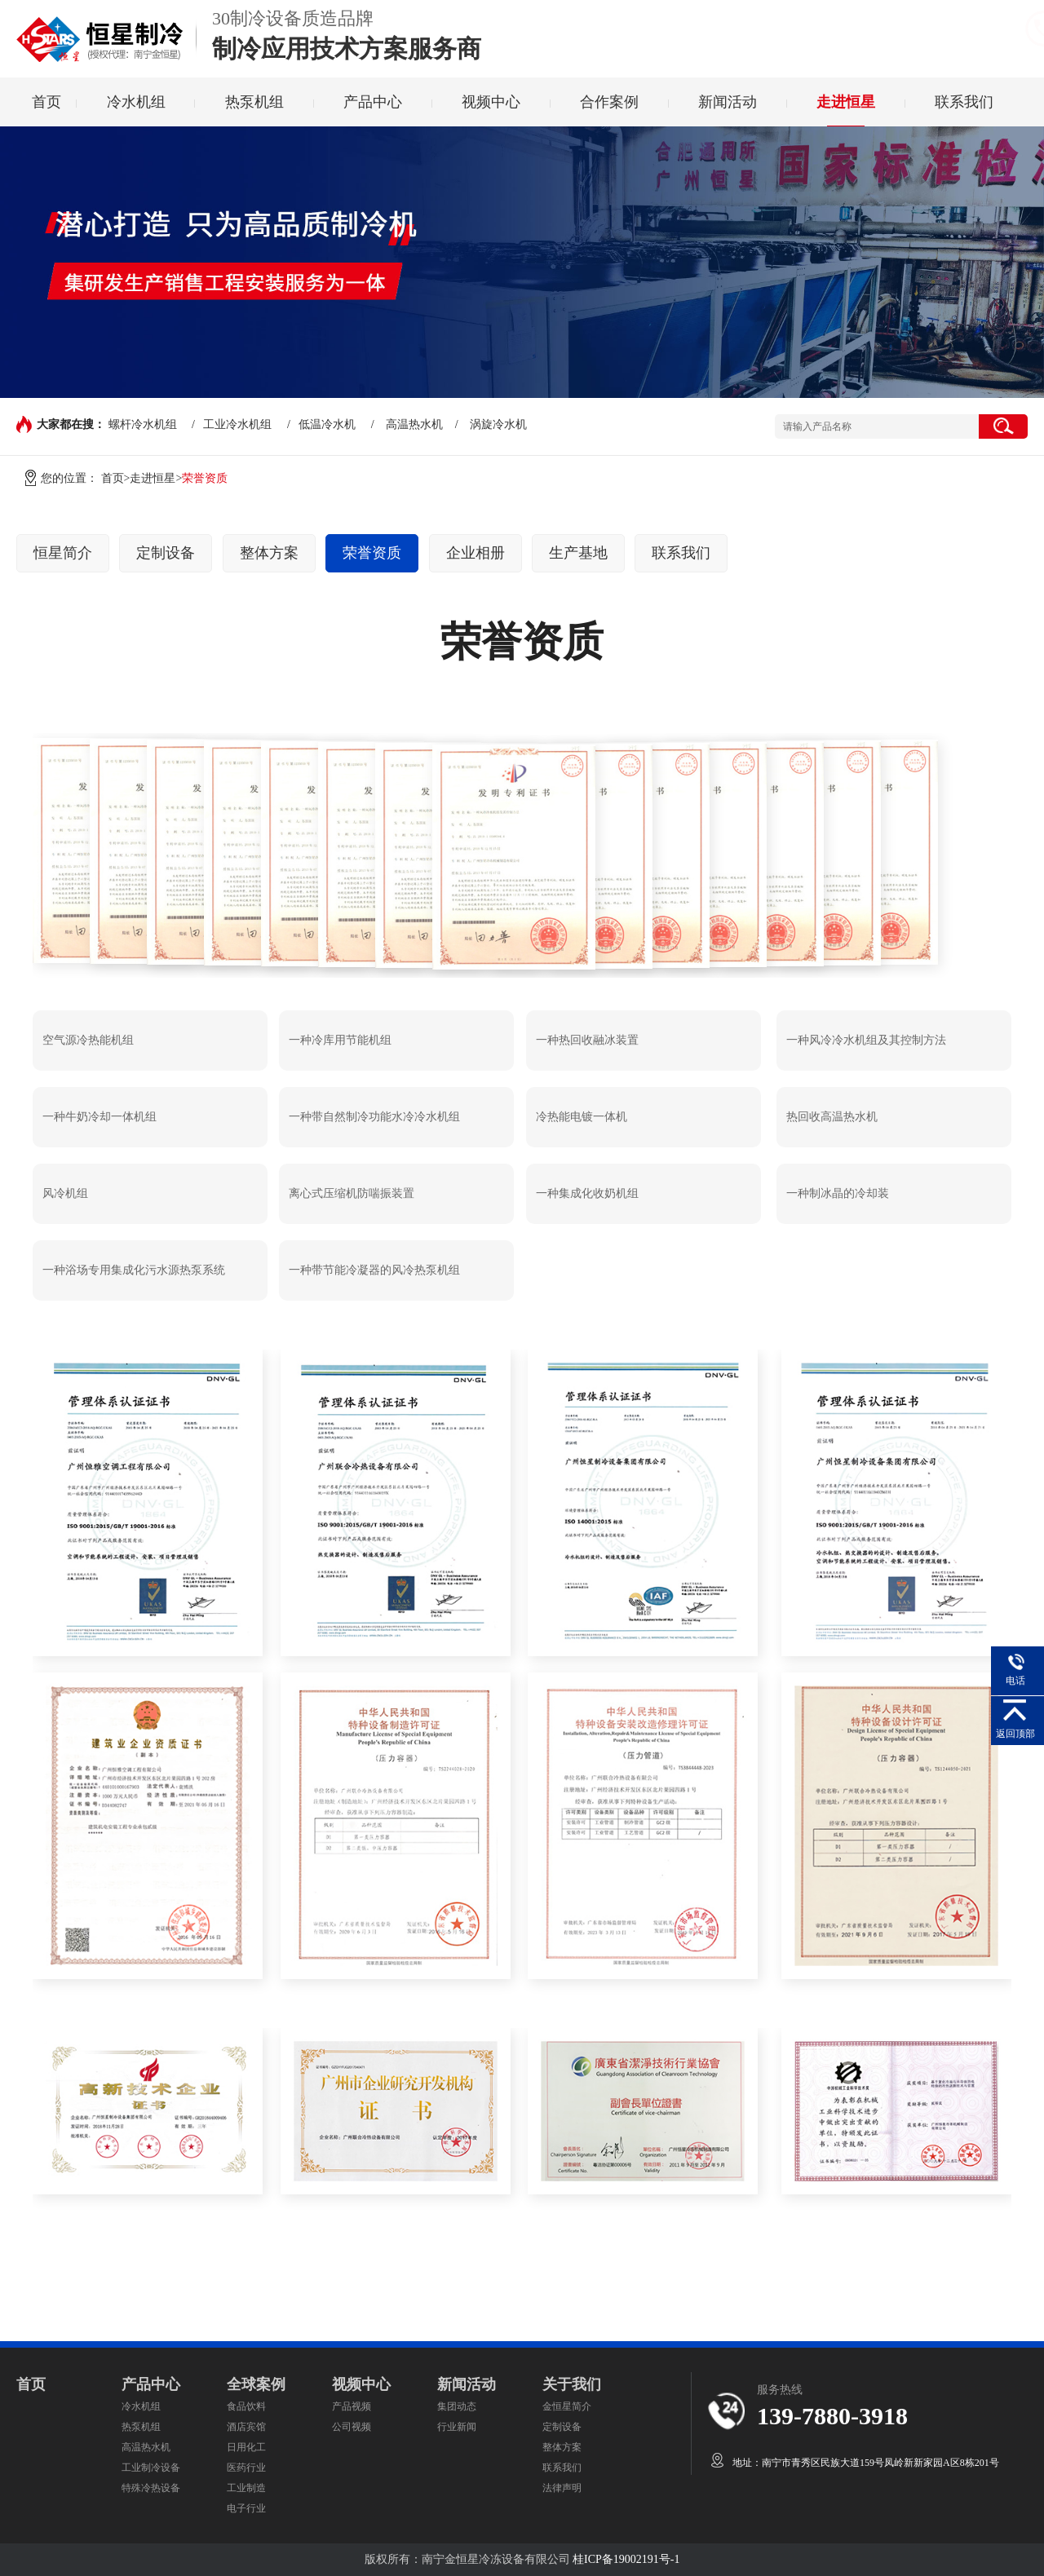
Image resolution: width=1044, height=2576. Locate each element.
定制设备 (165, 553)
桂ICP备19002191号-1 (626, 2559)
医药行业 (246, 2467)
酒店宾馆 (246, 2426)
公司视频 (351, 2426)
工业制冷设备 (151, 2467)
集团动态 (456, 2406)
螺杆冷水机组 (142, 424)
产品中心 (372, 102)
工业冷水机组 (237, 424)
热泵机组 (254, 102)
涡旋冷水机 (498, 424)
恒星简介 (62, 553)
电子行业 (246, 2508)
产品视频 (351, 2406)
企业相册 (475, 553)
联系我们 (964, 102)
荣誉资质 (372, 553)
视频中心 (491, 102)
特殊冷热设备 (151, 2488)
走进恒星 (845, 102)
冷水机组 (136, 102)
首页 (46, 102)
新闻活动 (727, 102)
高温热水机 (414, 424)
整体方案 (269, 553)
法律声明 (562, 2488)
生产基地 (578, 553)
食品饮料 (246, 2406)
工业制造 (246, 2488)
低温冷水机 (327, 424)
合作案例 (609, 102)
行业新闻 (456, 2426)
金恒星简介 (566, 2406)
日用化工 (246, 2447)
